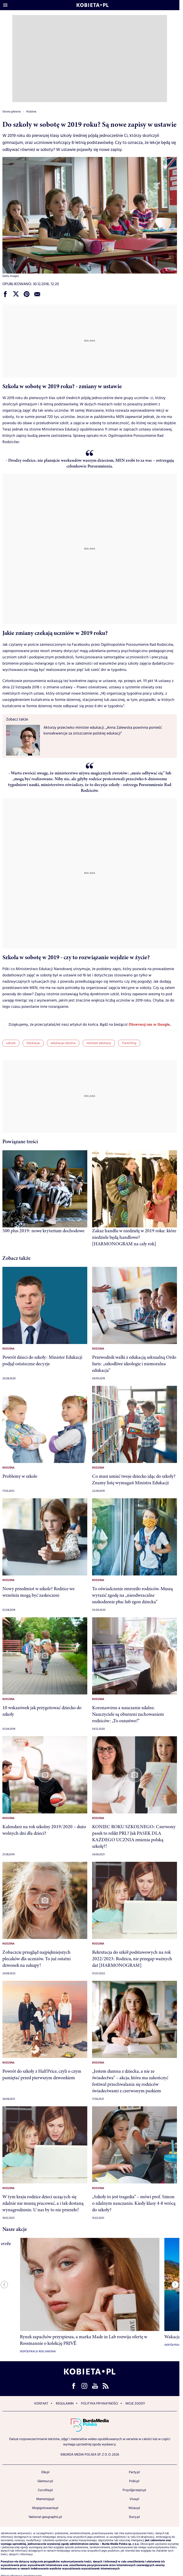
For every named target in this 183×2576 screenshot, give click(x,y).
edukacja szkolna (63, 1043)
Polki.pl (134, 2481)
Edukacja (33, 1043)
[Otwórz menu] (5, 5)
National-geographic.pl (45, 2517)
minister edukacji (99, 1043)
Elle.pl (45, 2472)
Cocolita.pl (45, 2490)
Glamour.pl (45, 2481)
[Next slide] (175, 2284)
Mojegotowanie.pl (45, 2508)
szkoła (10, 1043)
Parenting (129, 1043)
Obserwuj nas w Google (149, 1024)
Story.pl (134, 2517)
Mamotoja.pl (45, 2499)
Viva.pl (134, 2499)
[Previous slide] (4, 2284)
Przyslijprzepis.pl (134, 2490)
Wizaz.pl (134, 2508)
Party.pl (134, 2472)
